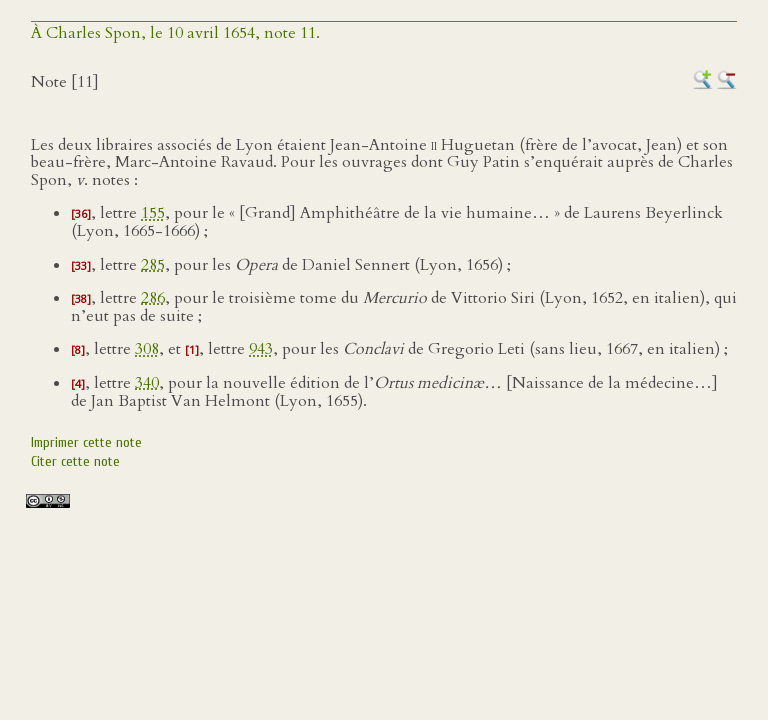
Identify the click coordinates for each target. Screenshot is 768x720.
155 (153, 213)
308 (147, 349)
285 (153, 265)
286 (153, 298)
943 (261, 349)
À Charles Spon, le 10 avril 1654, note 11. (175, 33)
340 (147, 383)
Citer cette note (75, 461)
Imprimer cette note (86, 442)
